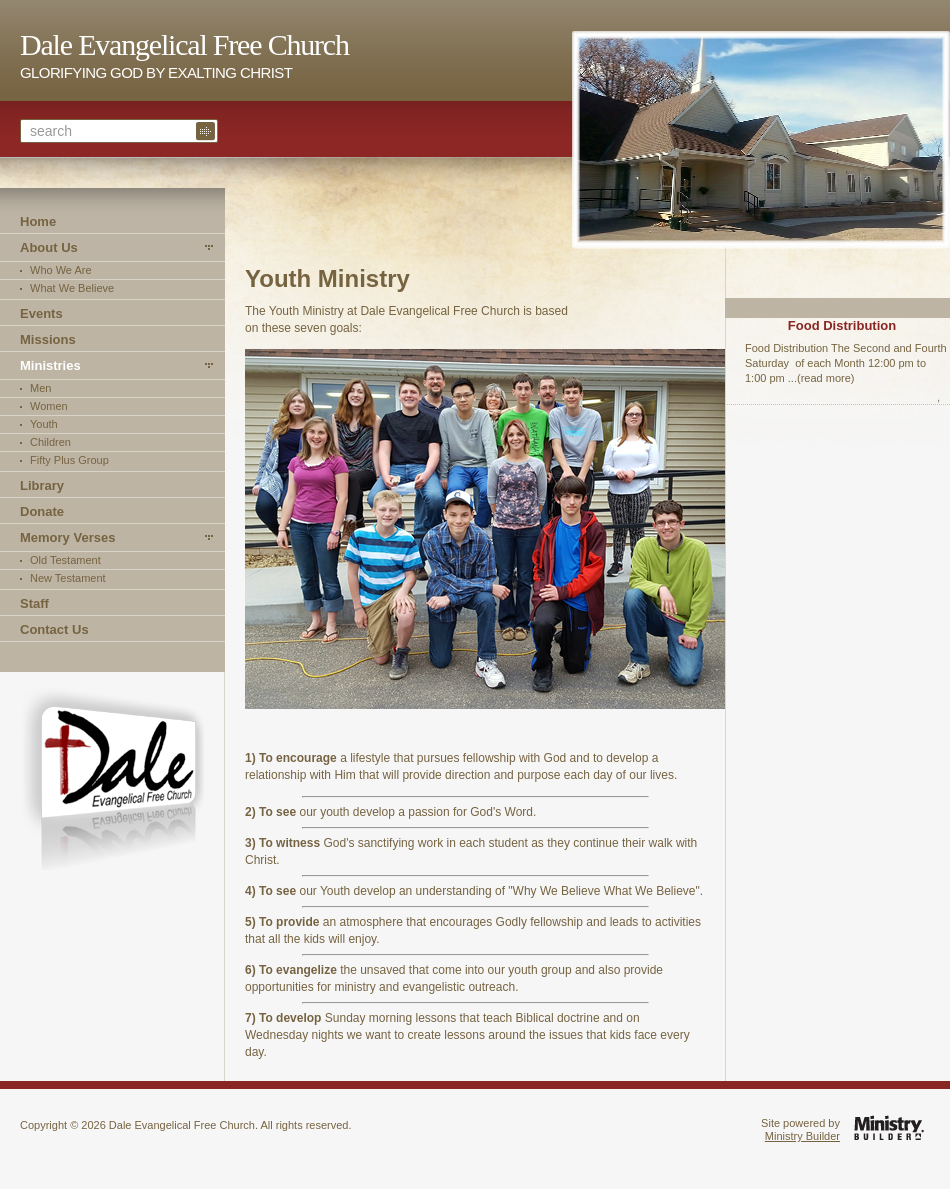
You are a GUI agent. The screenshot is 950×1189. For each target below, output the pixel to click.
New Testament (68, 578)
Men (40, 388)
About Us (49, 247)
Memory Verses (67, 537)
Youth (44, 424)
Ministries (50, 365)
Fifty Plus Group (69, 460)
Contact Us (54, 629)
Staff (34, 603)
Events (41, 313)
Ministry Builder (802, 1136)
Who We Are (61, 270)
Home (38, 221)
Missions (48, 339)
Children (50, 442)
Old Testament (65, 560)
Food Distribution (842, 325)
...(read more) (821, 378)
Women (49, 406)
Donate (42, 511)
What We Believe (72, 288)
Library (42, 485)
